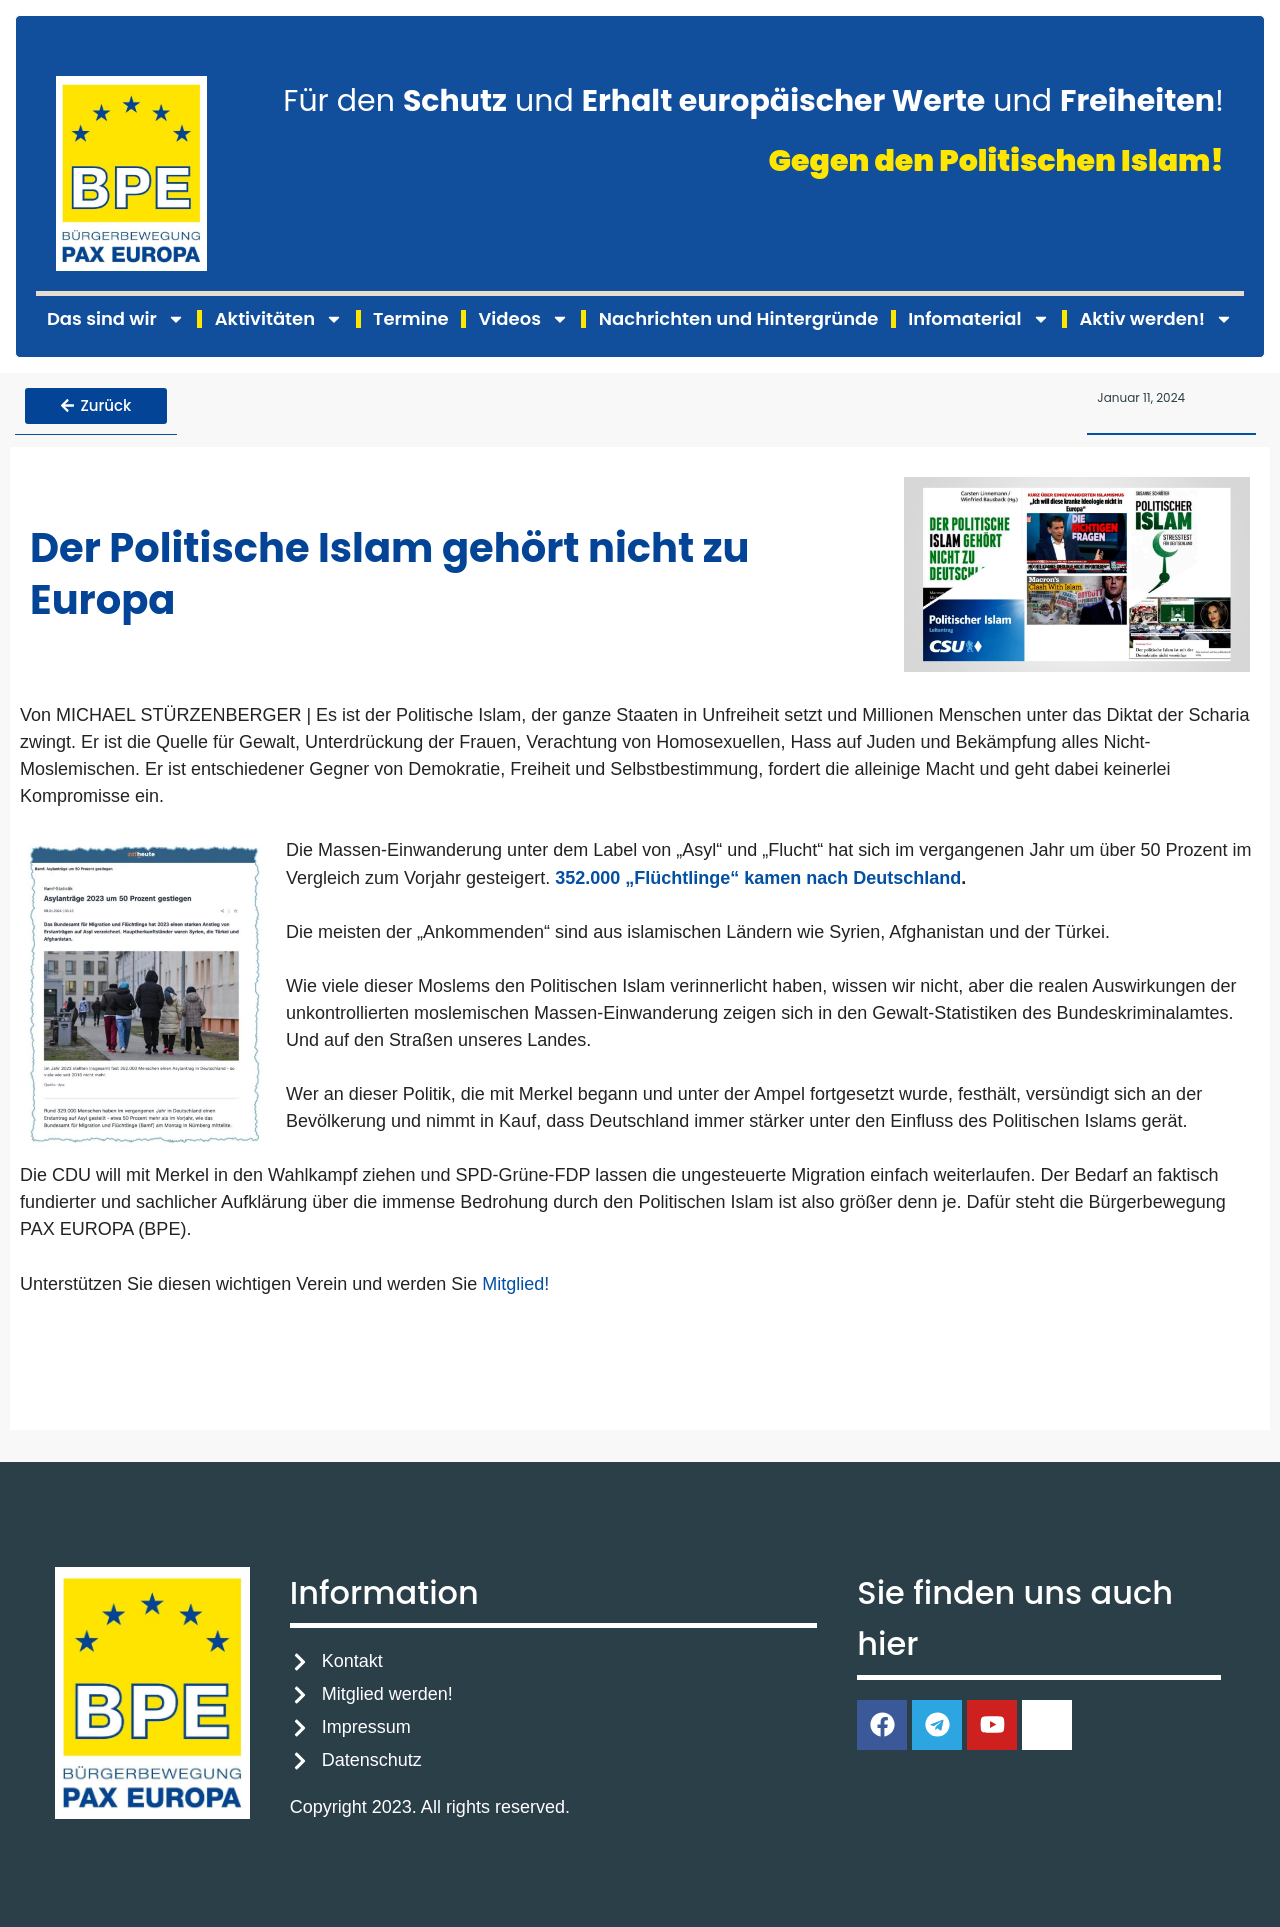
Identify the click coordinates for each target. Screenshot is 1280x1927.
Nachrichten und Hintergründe (738, 318)
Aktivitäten (279, 319)
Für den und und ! (753, 101)
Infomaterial (978, 319)
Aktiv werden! (1156, 319)
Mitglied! (515, 1283)
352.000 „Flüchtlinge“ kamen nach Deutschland (758, 876)
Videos (524, 319)
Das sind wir (116, 319)
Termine (411, 318)
